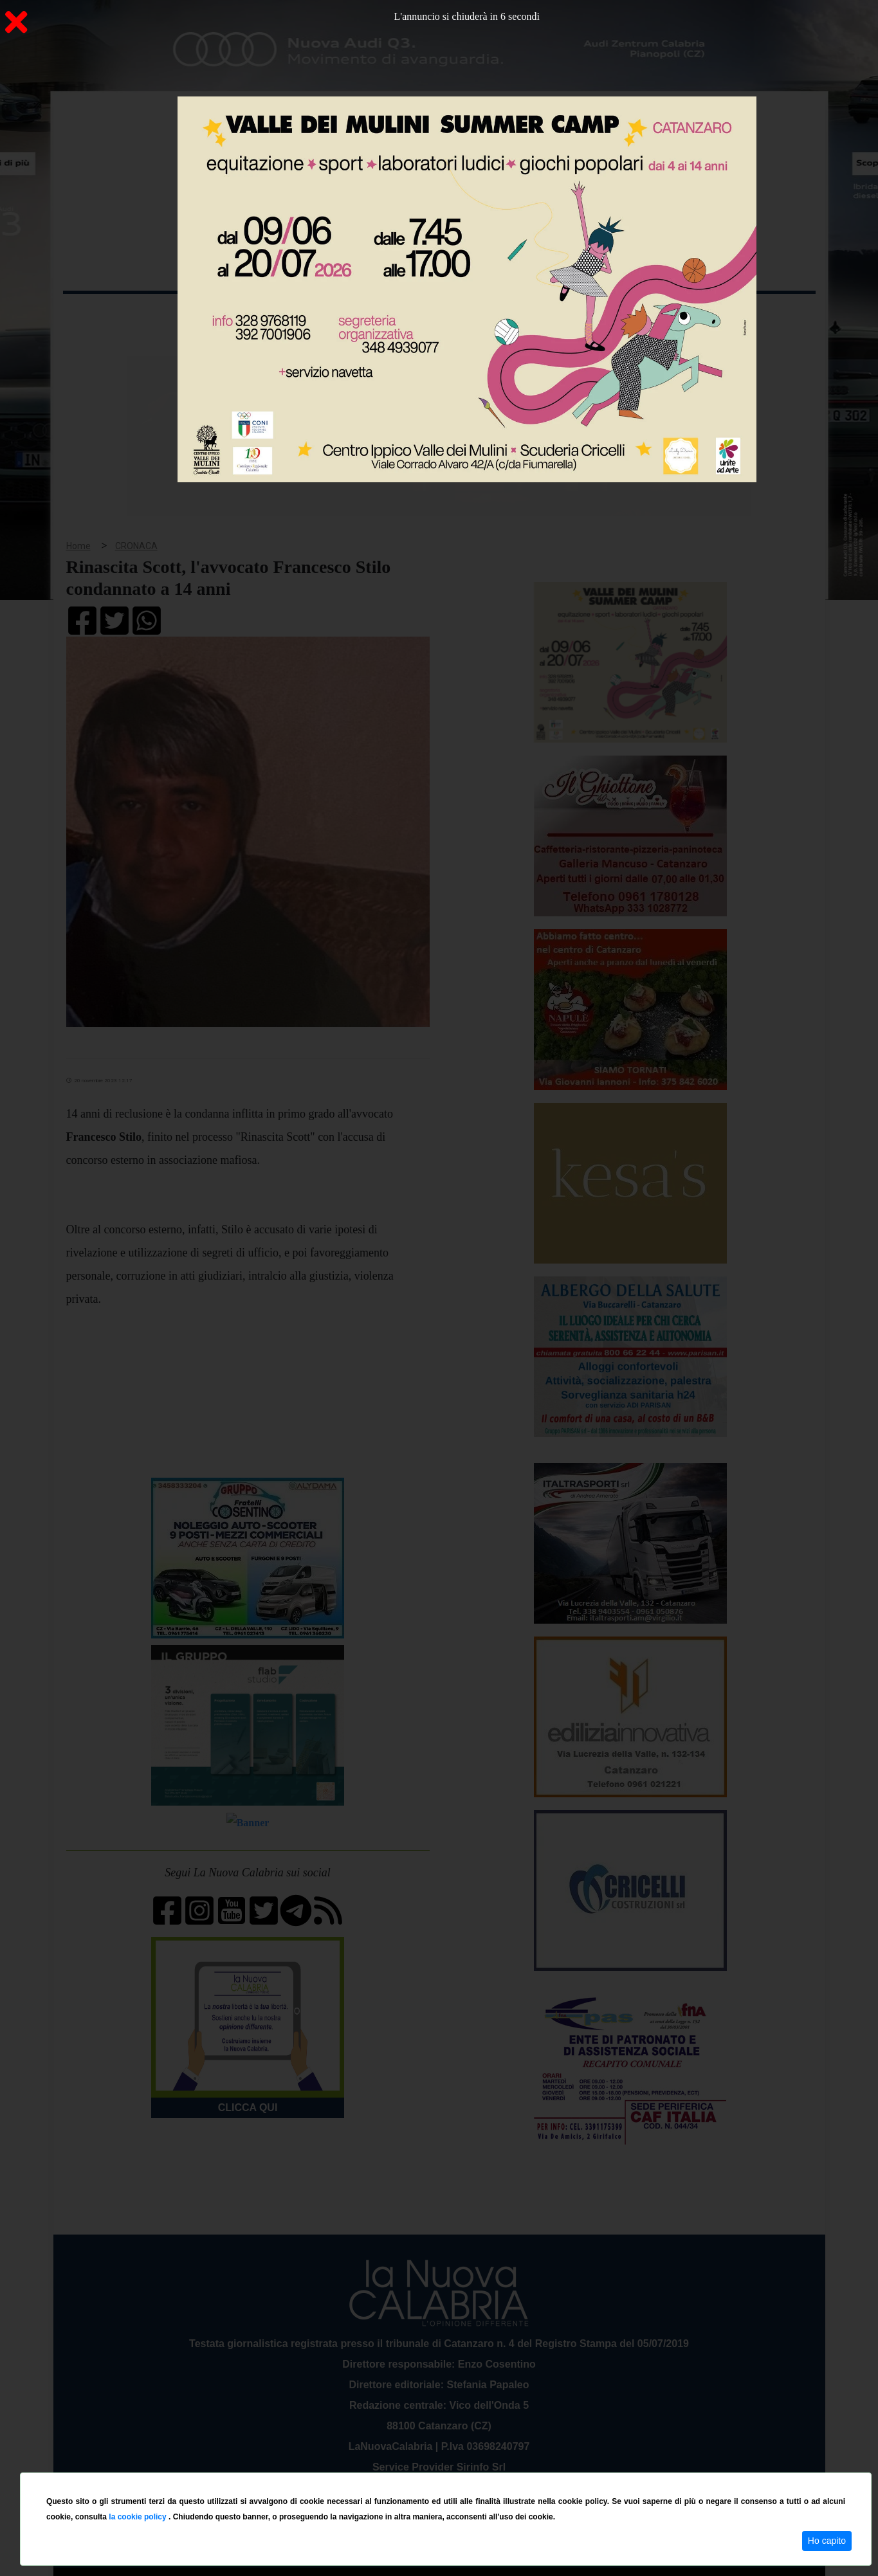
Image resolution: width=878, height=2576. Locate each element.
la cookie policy (139, 2516)
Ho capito (827, 2540)
